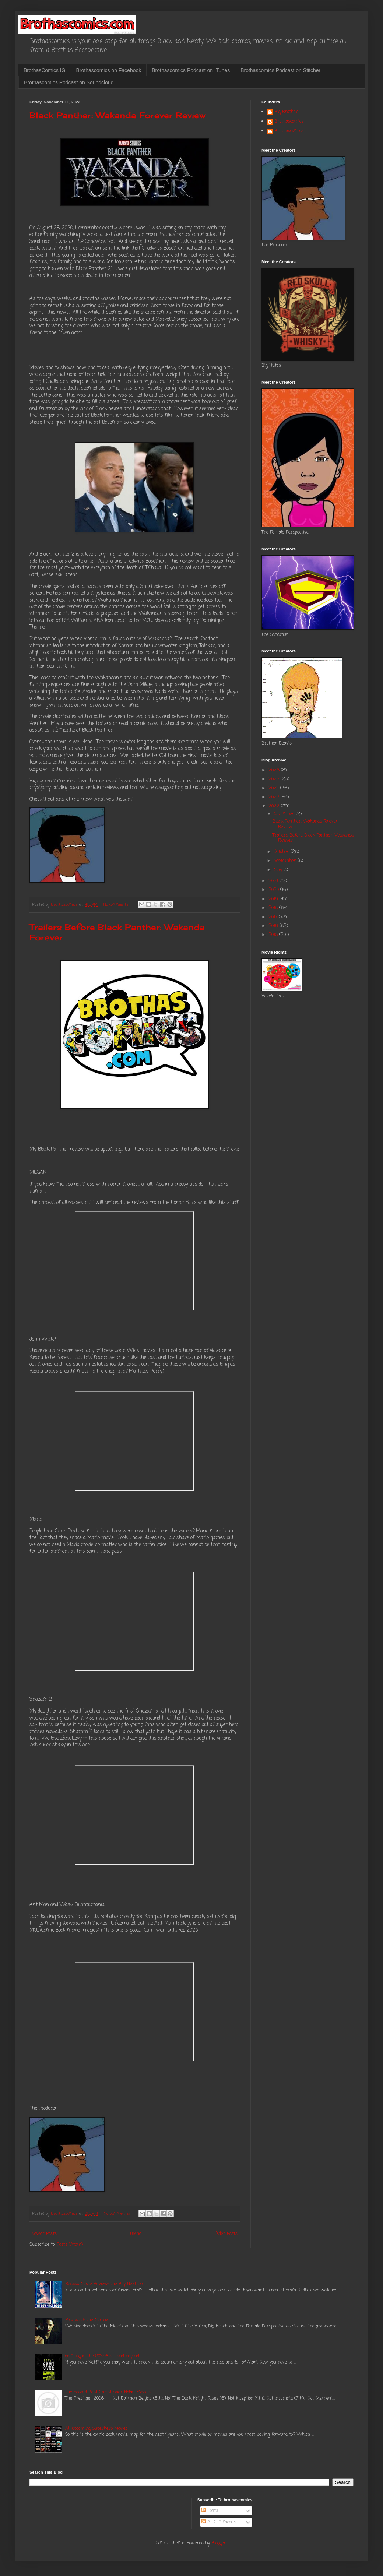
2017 (273, 917)
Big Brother (286, 112)
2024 (274, 788)
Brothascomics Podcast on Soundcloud (69, 82)
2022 (274, 806)
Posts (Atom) (70, 2244)
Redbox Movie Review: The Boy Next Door (106, 2284)
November (285, 814)
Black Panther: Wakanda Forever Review (117, 115)
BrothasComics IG (45, 70)
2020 (274, 890)
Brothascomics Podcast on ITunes (191, 70)
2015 (273, 935)
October (282, 852)
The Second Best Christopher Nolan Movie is (108, 2392)
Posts (209, 2511)
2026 (274, 770)
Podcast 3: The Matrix (86, 2320)
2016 (274, 926)
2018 (273, 908)
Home (135, 2234)
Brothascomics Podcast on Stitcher (280, 70)
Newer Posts (44, 2234)
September (286, 861)
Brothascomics (288, 122)
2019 (274, 899)
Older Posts (226, 2234)
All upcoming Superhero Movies (96, 2428)
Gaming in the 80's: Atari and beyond (102, 2356)
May (279, 870)
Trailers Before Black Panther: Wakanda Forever (313, 838)
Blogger (218, 2543)
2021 (274, 881)
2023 (274, 797)
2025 (274, 779)
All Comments (218, 2522)
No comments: (117, 905)
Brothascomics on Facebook (108, 70)
